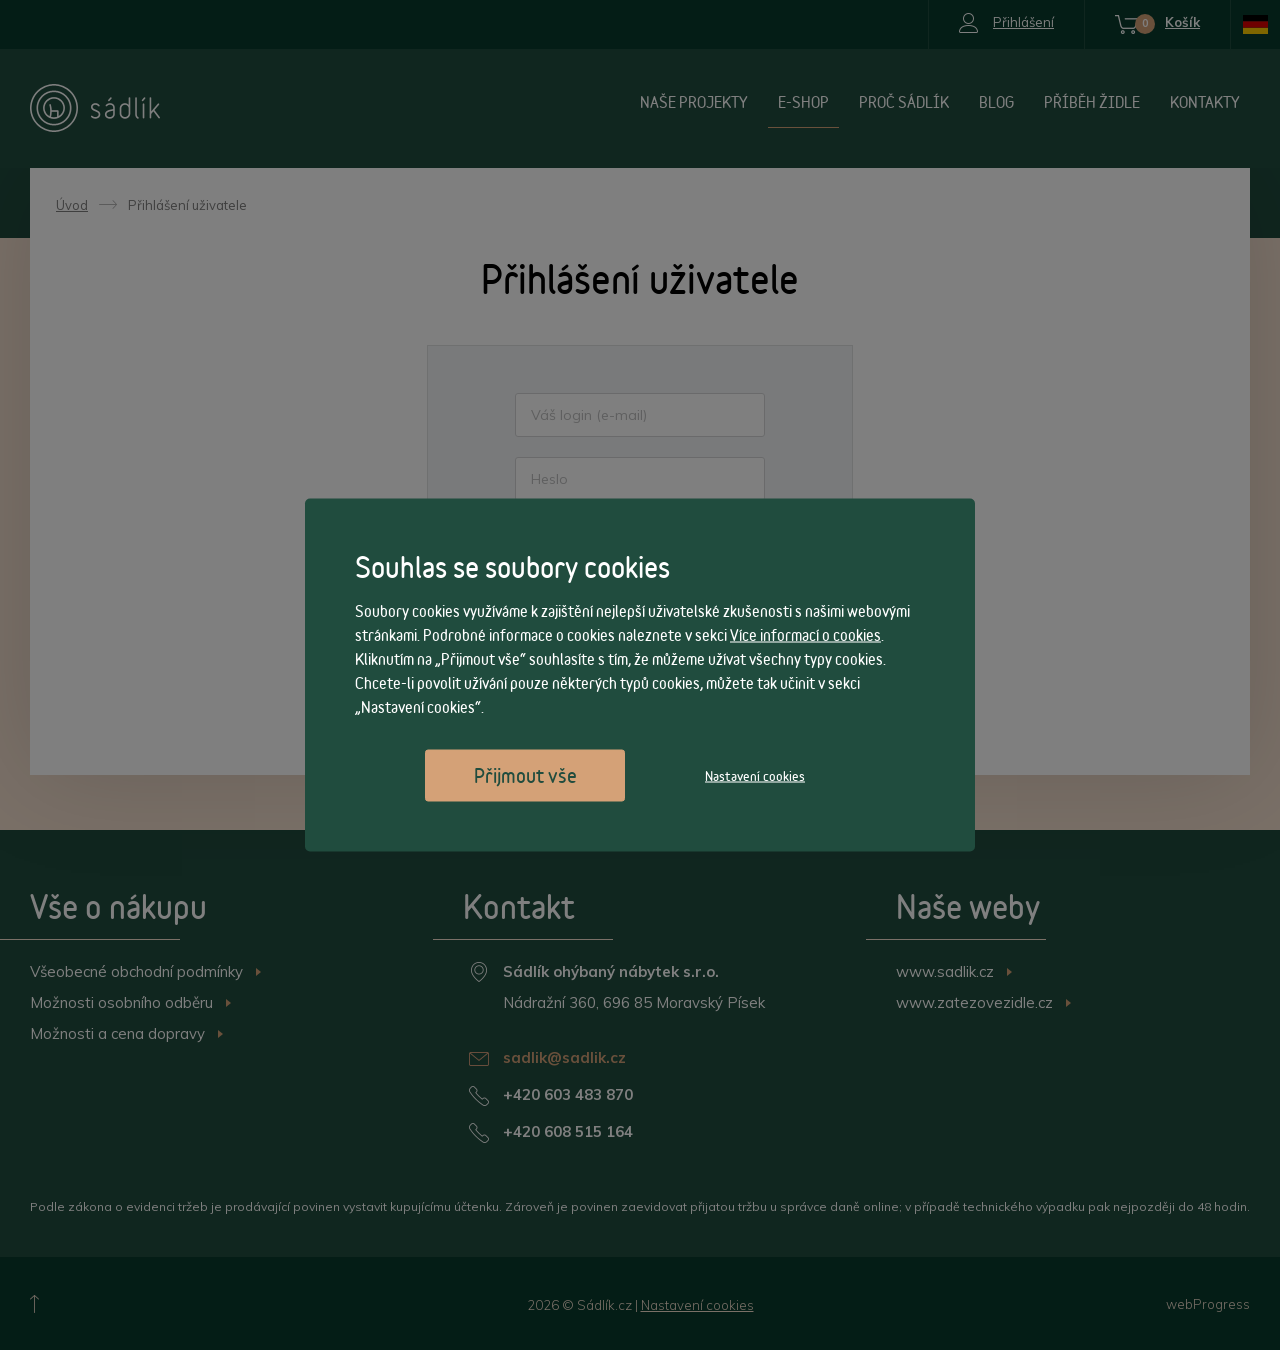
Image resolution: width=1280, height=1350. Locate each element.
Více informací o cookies (805, 635)
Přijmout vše (525, 775)
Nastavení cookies (755, 776)
